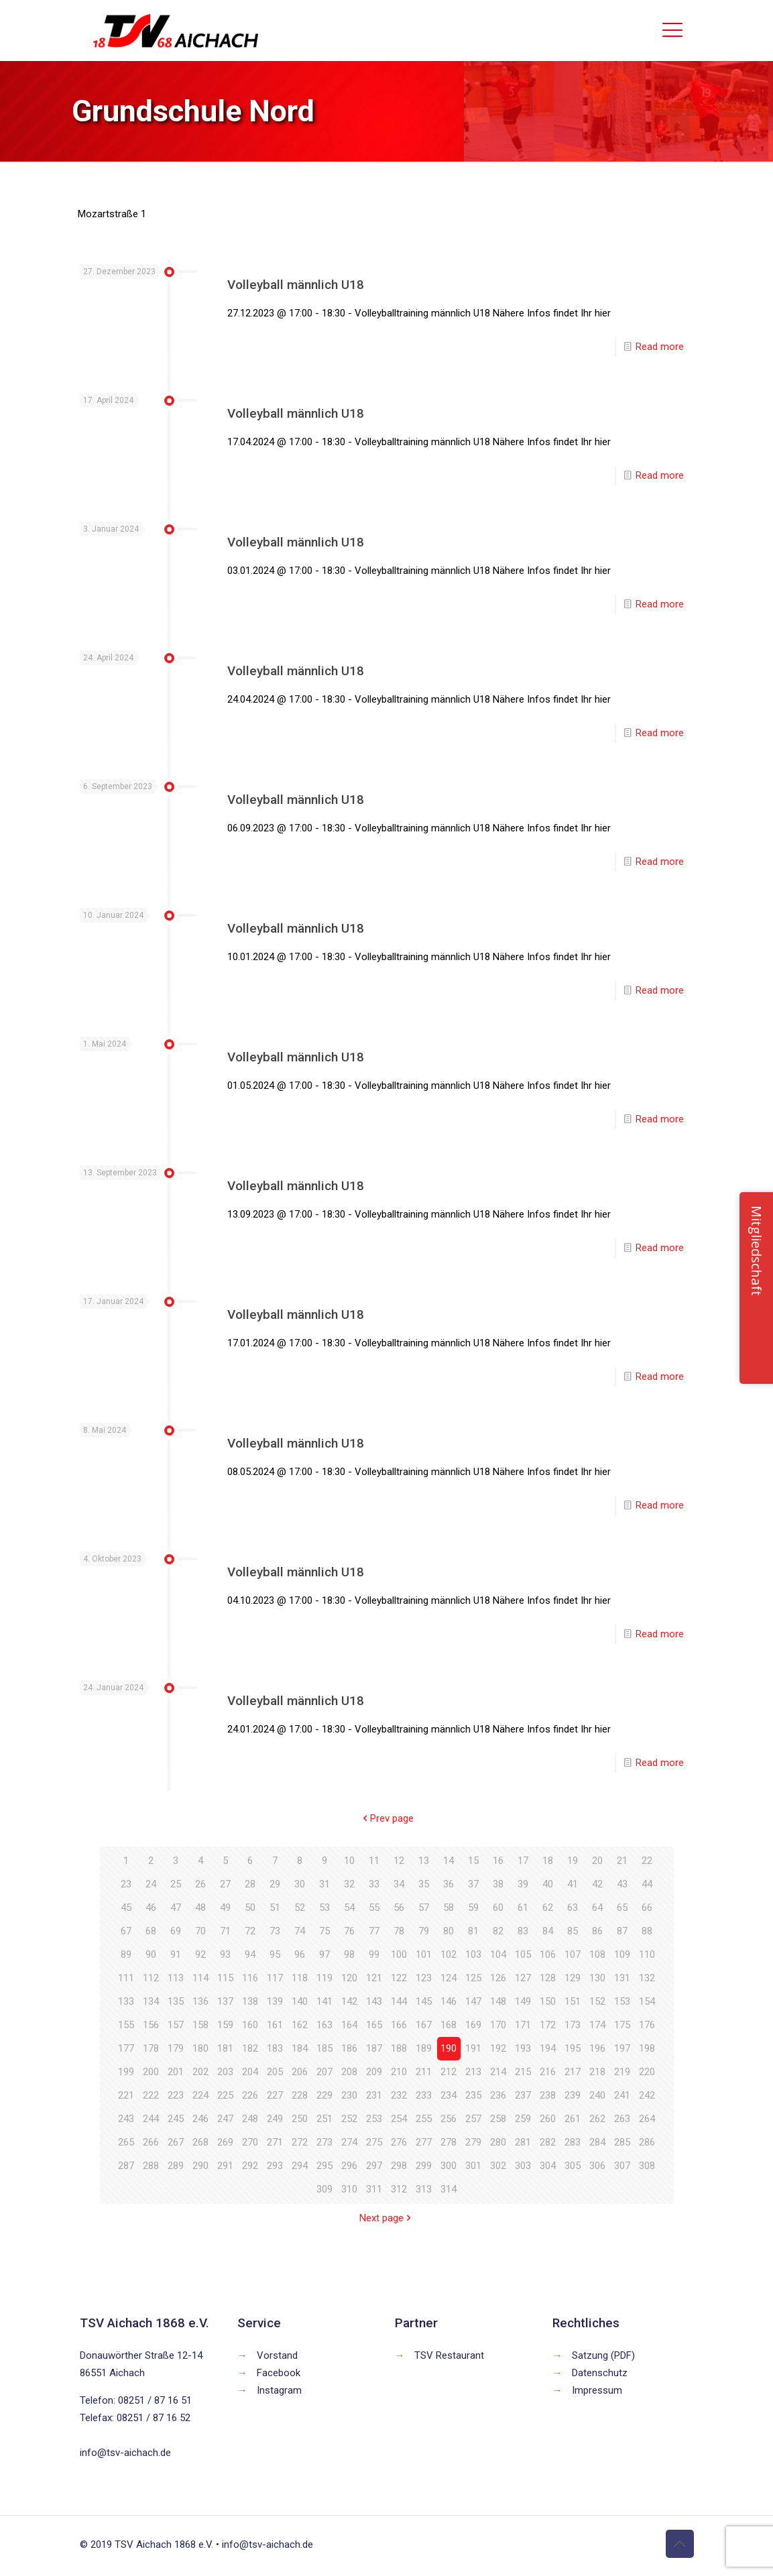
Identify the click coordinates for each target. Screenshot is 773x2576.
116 (250, 1978)
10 (349, 1861)
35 (423, 1884)
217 (572, 2072)
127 (523, 1978)
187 (374, 2048)
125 (473, 1978)
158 (200, 2025)
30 (299, 1884)
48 (200, 1907)
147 (473, 2001)
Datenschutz (600, 2373)
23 (126, 1884)
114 (200, 1978)
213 (473, 2072)
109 (622, 1954)
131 (622, 1978)
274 (349, 2142)
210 (399, 2072)
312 (399, 2189)
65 (622, 1907)
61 (523, 1907)
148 (498, 2001)
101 (424, 1954)
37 (473, 1884)
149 (523, 2001)
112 (151, 1978)
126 (498, 1978)
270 (250, 2142)
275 (374, 2142)
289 (176, 2166)
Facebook (278, 2373)
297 (374, 2166)
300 (448, 2166)
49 (225, 1907)
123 (424, 1978)
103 (473, 1954)
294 (300, 2166)
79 (423, 1931)
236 (498, 2095)
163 (324, 2025)
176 (647, 2025)
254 (399, 2119)
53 (324, 1907)
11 (374, 1861)
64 (597, 1907)
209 (374, 2072)
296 (349, 2166)
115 (225, 1978)
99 (374, 1954)
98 (349, 1954)
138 (250, 2001)
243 (126, 2119)
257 (473, 2119)
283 (572, 2142)
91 (175, 1954)
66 (647, 1907)
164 (349, 2025)
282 (548, 2142)
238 (548, 2095)
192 (498, 2048)
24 (150, 1884)
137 (225, 2001)
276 (399, 2142)
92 (200, 1954)
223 (176, 2095)
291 (225, 2166)
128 (548, 1978)
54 (349, 1907)
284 (597, 2142)
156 (151, 2025)
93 (225, 1954)
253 (374, 2119)
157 (176, 2025)
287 (126, 2166)
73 (275, 1931)
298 (399, 2166)
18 (547, 1861)
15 (473, 1861)
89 (126, 1954)
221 (126, 2095)
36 (448, 1884)
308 (647, 2166)
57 (423, 1907)
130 (597, 1978)
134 (151, 2001)
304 (548, 2166)
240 (597, 2095)
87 (622, 1931)
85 (572, 1931)
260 (548, 2119)
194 (548, 2048)
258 (498, 2119)
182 (250, 2048)
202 (200, 2072)
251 (324, 2119)
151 (572, 2001)
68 (150, 1931)
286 (647, 2142)
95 (275, 1954)
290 (200, 2166)
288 (151, 2166)
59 (473, 1907)
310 (349, 2189)
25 (175, 1884)
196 (597, 2048)
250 (300, 2119)
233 (424, 2095)
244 (151, 2119)
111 (126, 1978)
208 (349, 2072)
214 (498, 2072)
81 (473, 1931)
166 (399, 2025)
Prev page (387, 1818)
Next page (386, 2218)
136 (200, 2001)
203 (225, 2072)
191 (473, 2048)
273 (324, 2142)
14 (448, 1861)
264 (647, 2119)
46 (150, 1907)
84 (547, 1931)
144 (399, 2001)
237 (523, 2095)
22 (647, 1861)
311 (374, 2189)
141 (324, 2001)
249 (275, 2119)
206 (300, 2072)
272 (300, 2142)
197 (622, 2048)
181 (225, 2048)
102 (448, 1954)
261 (572, 2119)
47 (175, 1907)
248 (250, 2119)
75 (324, 1931)
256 (448, 2119)
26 (200, 1884)
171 (523, 2025)
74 (299, 1931)
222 (151, 2095)
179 (176, 2048)
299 (424, 2166)
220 (647, 2072)
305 (572, 2166)
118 (300, 1978)
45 (126, 1907)
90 (150, 1954)
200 (151, 2072)
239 (572, 2095)
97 (324, 1954)
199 (126, 2072)
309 (324, 2189)
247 (225, 2119)
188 (399, 2048)
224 (200, 2095)
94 (250, 1954)
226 (250, 2095)
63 (572, 1907)
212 (448, 2072)
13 (423, 1861)
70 (200, 1931)
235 (473, 2095)
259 (523, 2119)
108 (597, 1954)
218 (597, 2072)
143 (374, 2001)
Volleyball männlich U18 (295, 284)
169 (473, 2025)
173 (572, 2025)
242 (647, 2095)
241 (622, 2095)
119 (324, 1978)
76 (349, 1931)
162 (300, 2025)
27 (225, 1884)
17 (523, 1861)
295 (324, 2166)
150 (548, 2001)
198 (647, 2048)
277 (424, 2142)
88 (647, 1931)
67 (126, 1931)
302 (498, 2166)
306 (597, 2166)
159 (225, 2025)
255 (424, 2119)
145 (424, 2001)
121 (374, 1978)
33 (374, 1884)
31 (324, 1884)
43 (622, 1884)
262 (597, 2119)
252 (349, 2119)
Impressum (597, 2390)
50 (250, 1907)
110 (647, 1954)
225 (225, 2095)
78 (399, 1931)
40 (547, 1884)
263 (622, 2119)
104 (498, 1954)
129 (572, 1978)
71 (225, 1931)
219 (622, 2072)
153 (622, 2001)
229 (324, 2095)
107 (572, 1954)
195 (572, 2048)
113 (176, 1978)
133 (126, 2001)
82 (498, 1931)
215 (523, 2072)
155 (126, 2025)
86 (597, 1931)
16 (498, 1861)
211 (424, 2072)
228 (300, 2095)
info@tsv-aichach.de (125, 2453)
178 (151, 2048)
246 (200, 2119)
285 (622, 2142)
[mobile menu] (672, 30)
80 (448, 1931)
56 (399, 1907)
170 (498, 2025)
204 (250, 2072)
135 (176, 2001)
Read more (660, 347)
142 (349, 2001)
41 (572, 1884)
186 (349, 2048)
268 (200, 2142)
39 (523, 1884)
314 (448, 2189)
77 (374, 1931)
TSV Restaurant (449, 2355)
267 (176, 2142)
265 (126, 2142)
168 (448, 2025)
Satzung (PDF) (603, 2355)
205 (275, 2072)
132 (647, 1978)
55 (374, 1907)
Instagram (279, 2390)
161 (275, 2025)
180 (200, 2048)
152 (597, 2001)
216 (548, 2072)
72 (250, 1931)
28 (250, 1884)
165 (374, 2025)
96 (299, 1954)
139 (275, 2001)
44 (647, 1884)
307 (622, 2166)
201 (176, 2072)
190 (448, 2048)
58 (448, 1907)
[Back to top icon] (680, 2544)
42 (597, 1884)
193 (523, 2048)
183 (275, 2048)
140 (300, 2001)
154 (647, 2001)
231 (374, 2095)
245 (176, 2119)
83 (523, 1931)
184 (300, 2048)
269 (225, 2142)
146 (448, 2001)
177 (126, 2048)
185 (324, 2048)
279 (473, 2142)
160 (250, 2025)
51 (275, 1907)
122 (399, 1978)
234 (448, 2095)
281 (523, 2142)
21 (622, 1861)
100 (399, 1954)
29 (275, 1884)
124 (448, 1978)
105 (523, 1954)
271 (275, 2142)
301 (473, 2166)
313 (424, 2189)
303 (523, 2166)
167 (424, 2025)
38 (498, 1884)
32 (349, 1884)
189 (424, 2048)
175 (622, 2025)
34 (399, 1884)
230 (349, 2095)
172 (548, 2025)
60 (498, 1907)
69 (175, 1931)
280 (498, 2142)
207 (324, 2072)
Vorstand (277, 2355)
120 (349, 1978)
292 (250, 2166)
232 (399, 2095)
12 (399, 1861)
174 (597, 2025)
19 (572, 1861)
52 (299, 1907)
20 (597, 1861)
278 (448, 2142)
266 (151, 2142)
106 (548, 1954)
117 (275, 1978)
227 (275, 2095)
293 (275, 2166)
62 (547, 1907)
